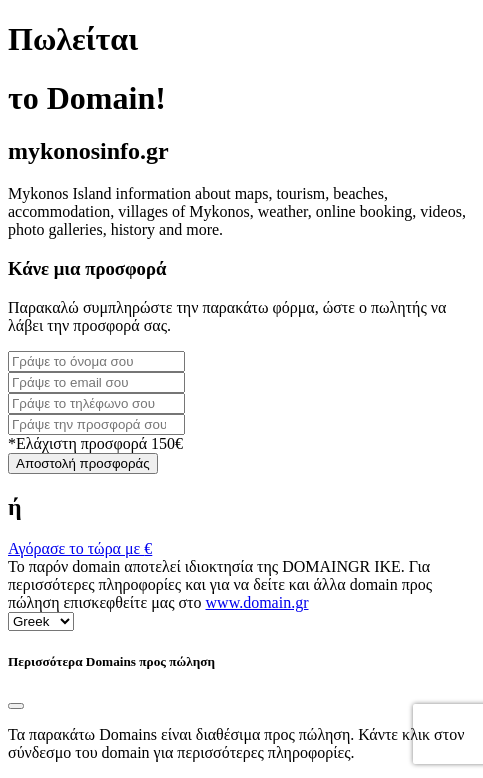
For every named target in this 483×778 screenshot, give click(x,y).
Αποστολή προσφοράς (83, 463)
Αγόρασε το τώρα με (80, 548)
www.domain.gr (257, 602)
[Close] (16, 706)
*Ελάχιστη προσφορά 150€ (95, 443)
